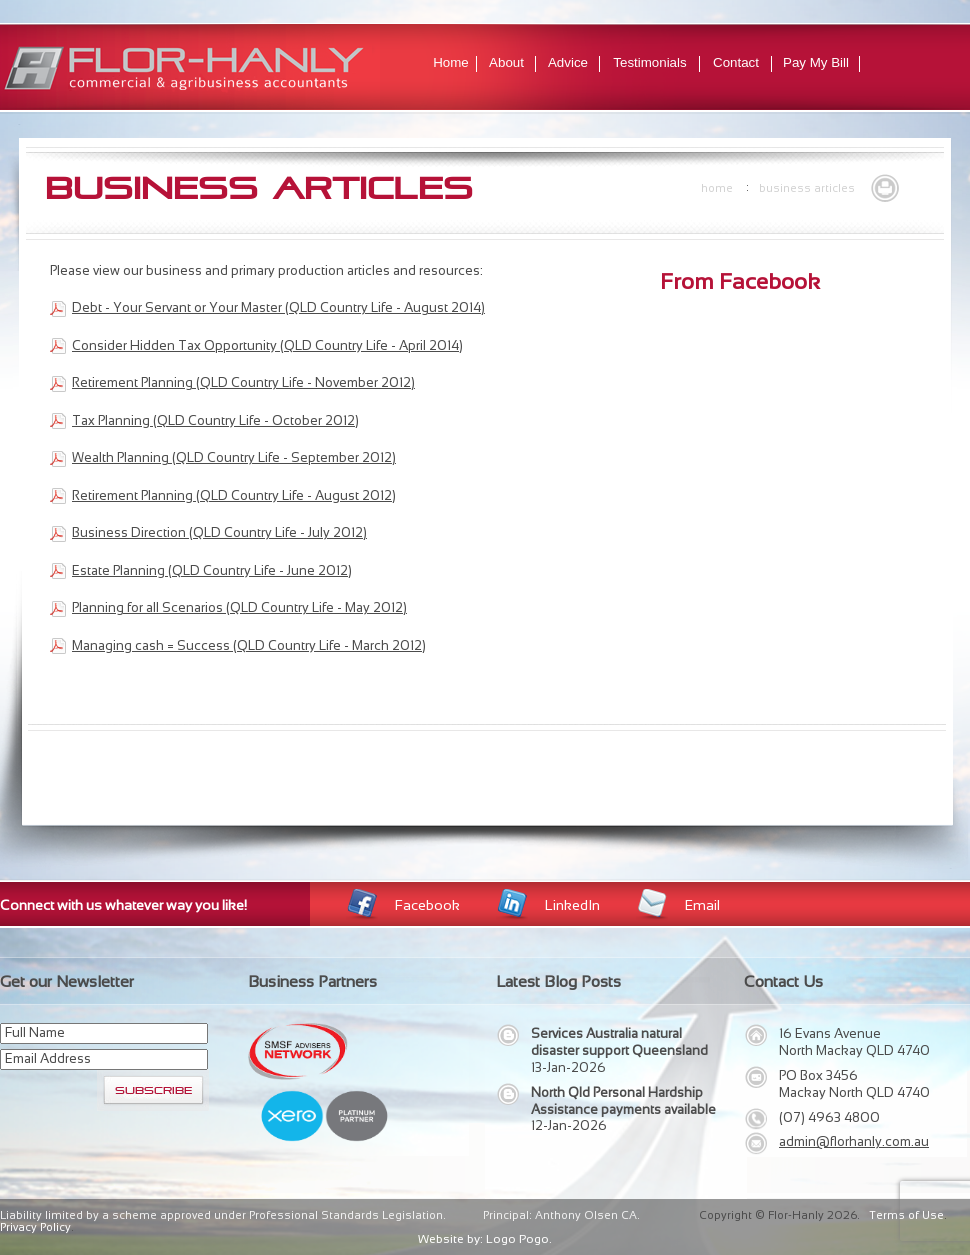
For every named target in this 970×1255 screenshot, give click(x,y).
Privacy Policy (35, 1227)
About (506, 62)
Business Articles (807, 188)
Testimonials (649, 62)
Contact (736, 62)
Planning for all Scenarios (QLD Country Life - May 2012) (239, 607)
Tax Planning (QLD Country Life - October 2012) (215, 420)
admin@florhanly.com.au (854, 1141)
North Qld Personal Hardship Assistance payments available (623, 1101)
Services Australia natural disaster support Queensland (619, 1042)
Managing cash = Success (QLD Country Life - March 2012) (249, 645)
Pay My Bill (816, 62)
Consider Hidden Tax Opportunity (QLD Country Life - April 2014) (267, 345)
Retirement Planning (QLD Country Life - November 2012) (243, 382)
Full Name (35, 1032)
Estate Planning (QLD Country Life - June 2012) (212, 570)
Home (451, 62)
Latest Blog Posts (558, 981)
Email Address (48, 1058)
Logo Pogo (517, 1239)
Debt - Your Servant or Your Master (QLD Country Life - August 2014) (278, 307)
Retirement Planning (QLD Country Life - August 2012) (234, 495)
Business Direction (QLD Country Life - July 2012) (219, 532)
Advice (568, 62)
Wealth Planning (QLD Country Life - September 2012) (234, 457)
